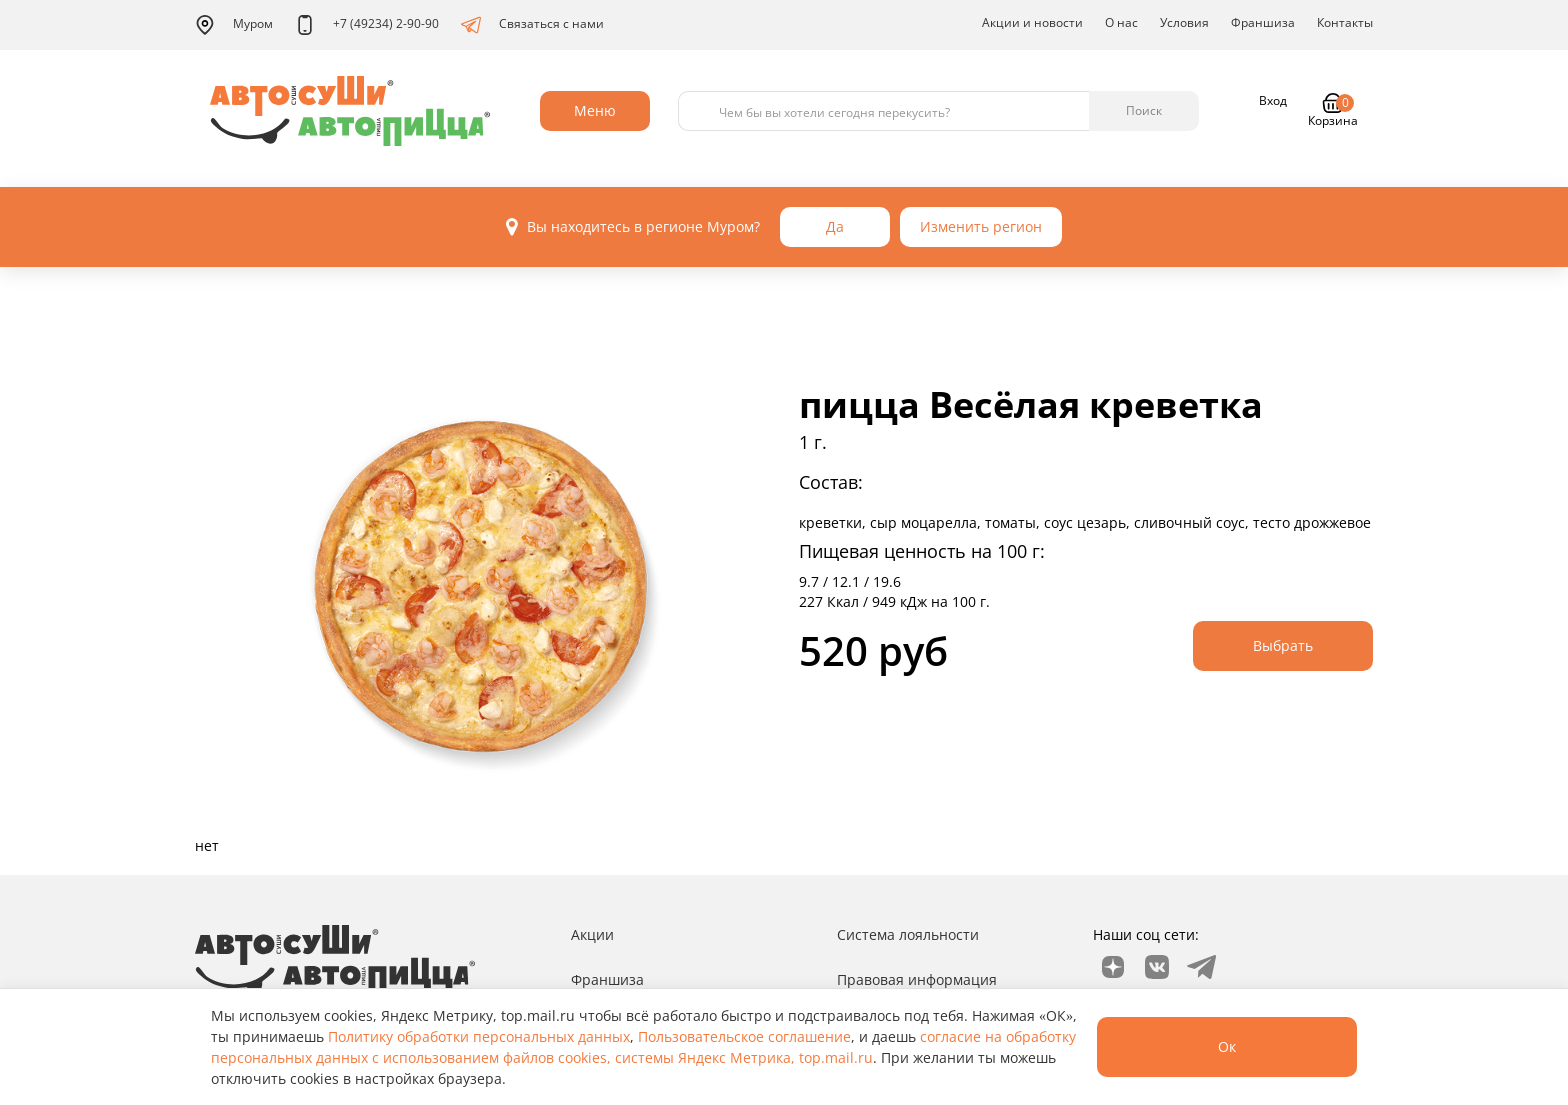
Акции (592, 934)
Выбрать (1283, 645)
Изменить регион (981, 226)
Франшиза (1263, 22)
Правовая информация (917, 979)
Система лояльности (908, 934)
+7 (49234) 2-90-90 (367, 25)
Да (835, 226)
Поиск (1144, 110)
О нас (1121, 22)
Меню (595, 110)
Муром (234, 25)
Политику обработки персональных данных (479, 1036)
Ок (1227, 1046)
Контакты (1345, 22)
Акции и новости (1032, 22)
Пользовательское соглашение (744, 1036)
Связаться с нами (532, 25)
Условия (1184, 22)
